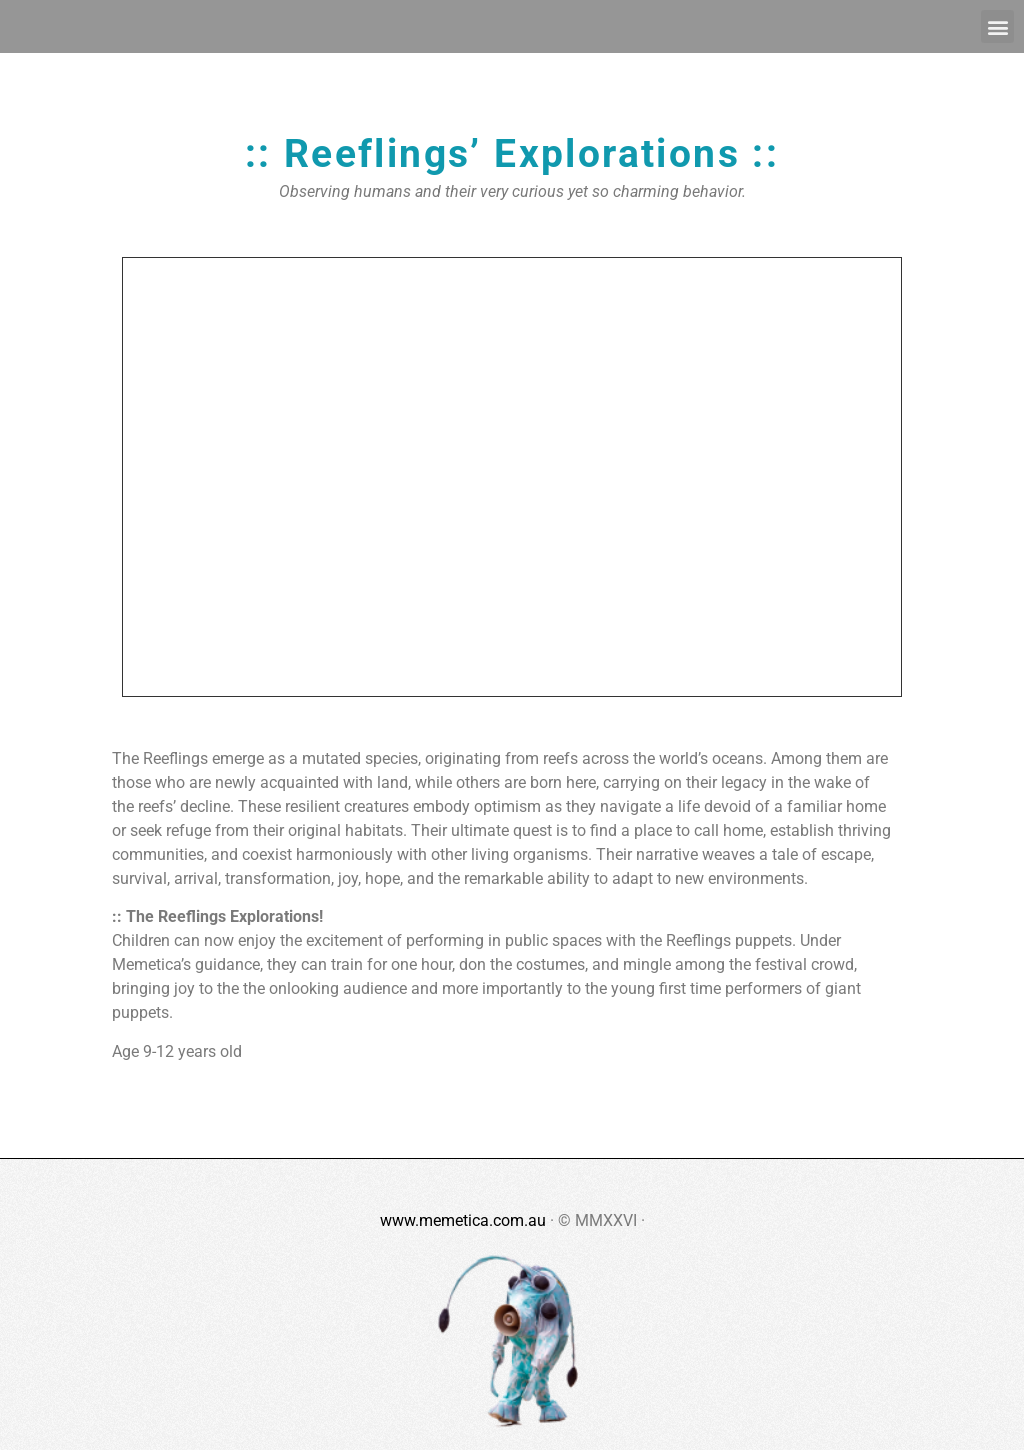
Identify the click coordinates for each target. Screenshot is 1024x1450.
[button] (997, 26)
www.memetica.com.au (463, 1220)
